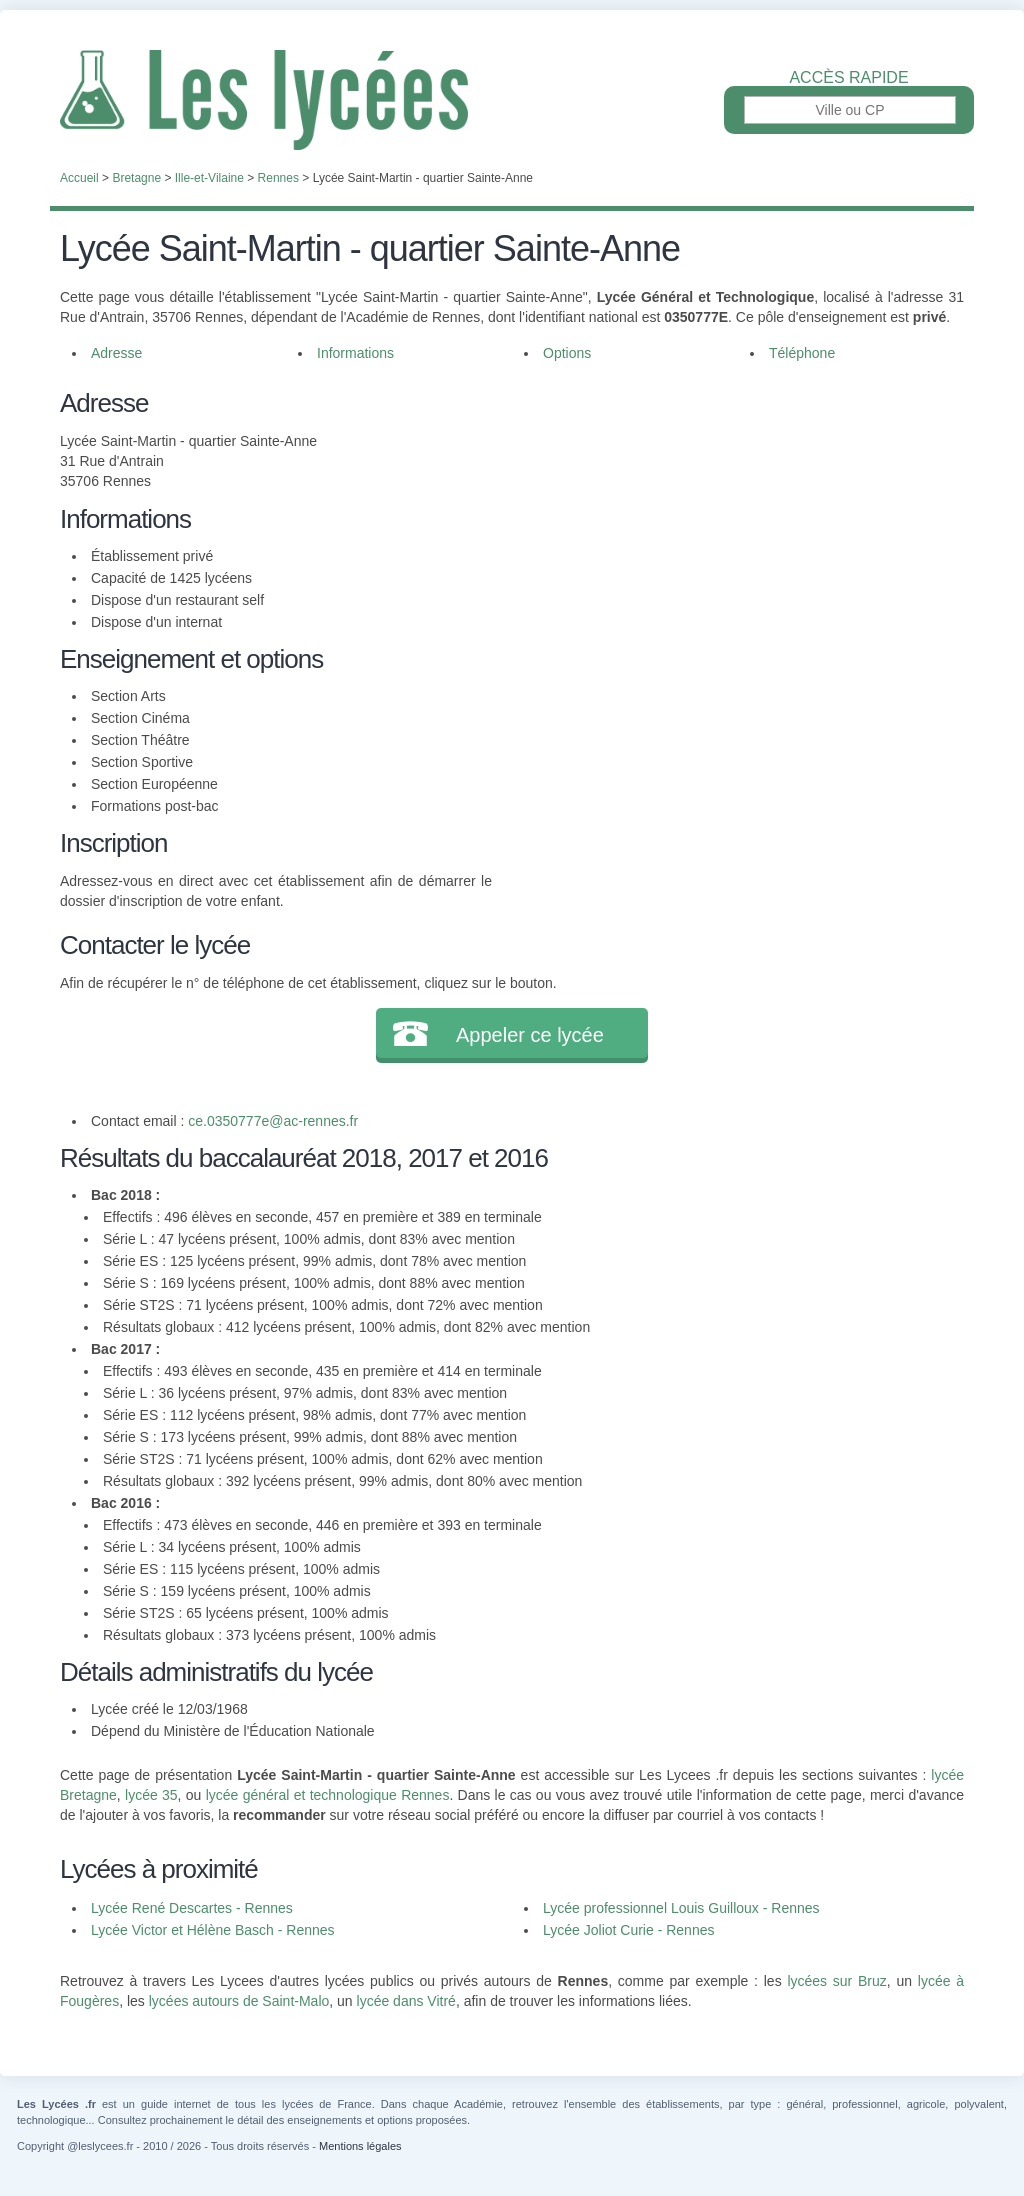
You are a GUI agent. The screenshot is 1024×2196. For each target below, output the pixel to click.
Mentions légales (360, 2146)
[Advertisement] (728, 524)
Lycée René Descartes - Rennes (192, 1908)
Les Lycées (512, 100)
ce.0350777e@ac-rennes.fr (273, 1121)
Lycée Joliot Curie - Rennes (628, 1930)
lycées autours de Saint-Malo (239, 2001)
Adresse (116, 353)
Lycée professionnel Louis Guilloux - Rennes (681, 1908)
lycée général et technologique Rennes (328, 1795)
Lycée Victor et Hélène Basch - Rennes (213, 1930)
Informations (355, 353)
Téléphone (802, 353)
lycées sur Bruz (836, 1981)
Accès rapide (848, 78)
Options (567, 353)
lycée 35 (151, 1795)
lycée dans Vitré (406, 2001)
